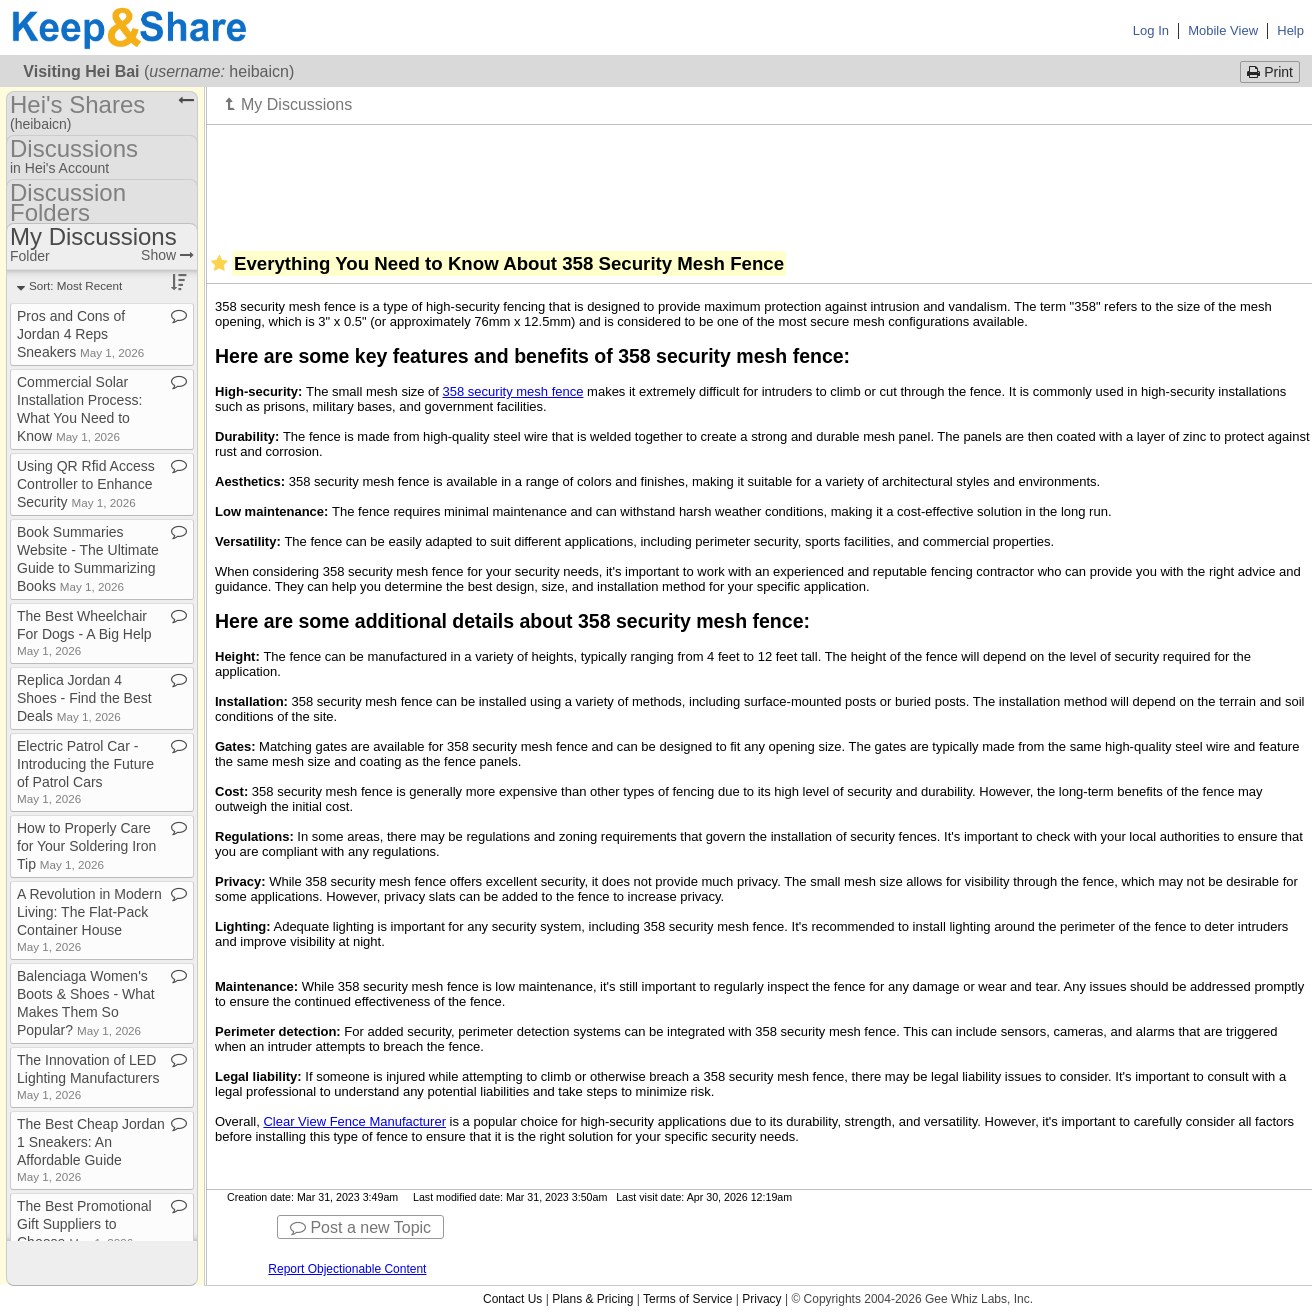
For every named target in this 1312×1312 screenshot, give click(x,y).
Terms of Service (687, 1299)
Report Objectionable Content (347, 1269)
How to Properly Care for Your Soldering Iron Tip (86, 846)
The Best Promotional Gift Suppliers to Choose (84, 1224)
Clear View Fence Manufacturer (354, 1121)
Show (167, 255)
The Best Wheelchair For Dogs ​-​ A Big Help (84, 632)
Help (1290, 30)
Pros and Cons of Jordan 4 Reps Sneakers (80, 334)
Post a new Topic (360, 1227)
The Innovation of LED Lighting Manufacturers (88, 1076)
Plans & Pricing (592, 1299)
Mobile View (1223, 30)
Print (1270, 72)
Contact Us (512, 1299)
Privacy (761, 1299)
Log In (1151, 30)
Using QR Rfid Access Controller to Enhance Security (86, 484)
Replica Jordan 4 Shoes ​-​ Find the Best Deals (84, 698)
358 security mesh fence (513, 391)
